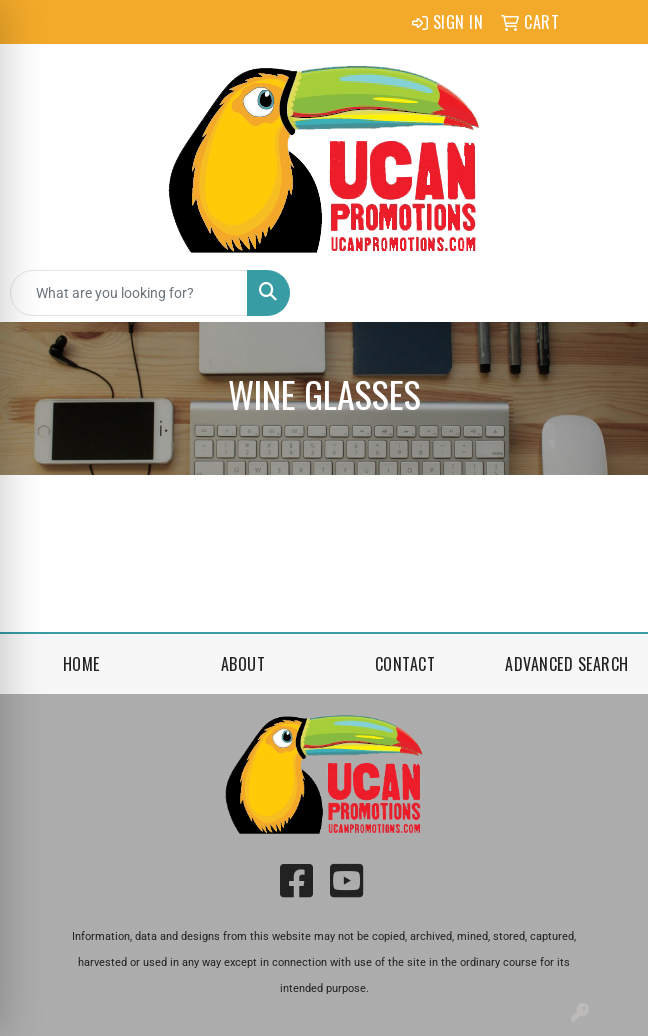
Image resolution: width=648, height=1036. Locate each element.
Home (81, 664)
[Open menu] (608, 293)
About (243, 664)
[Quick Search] (129, 293)
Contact (405, 664)
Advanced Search (567, 664)
